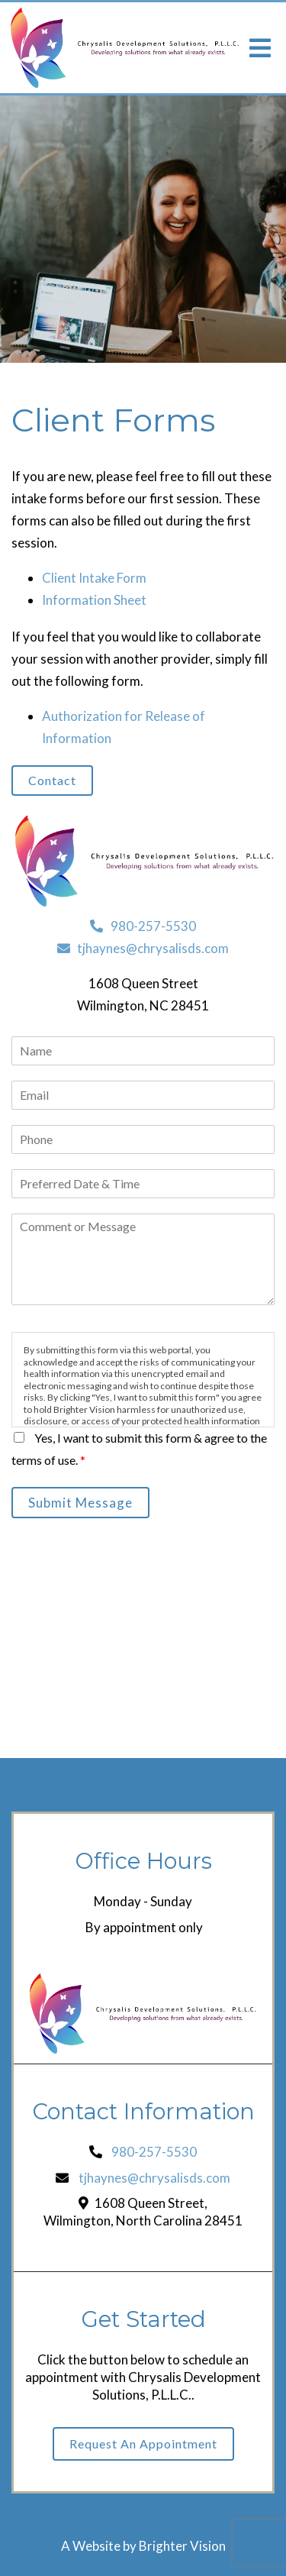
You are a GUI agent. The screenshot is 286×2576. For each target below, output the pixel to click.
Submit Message (80, 1503)
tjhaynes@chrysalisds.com (143, 948)
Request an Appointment (143, 2443)
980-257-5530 (142, 926)
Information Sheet (94, 600)
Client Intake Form (94, 578)
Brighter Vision (182, 2546)
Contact (52, 780)
